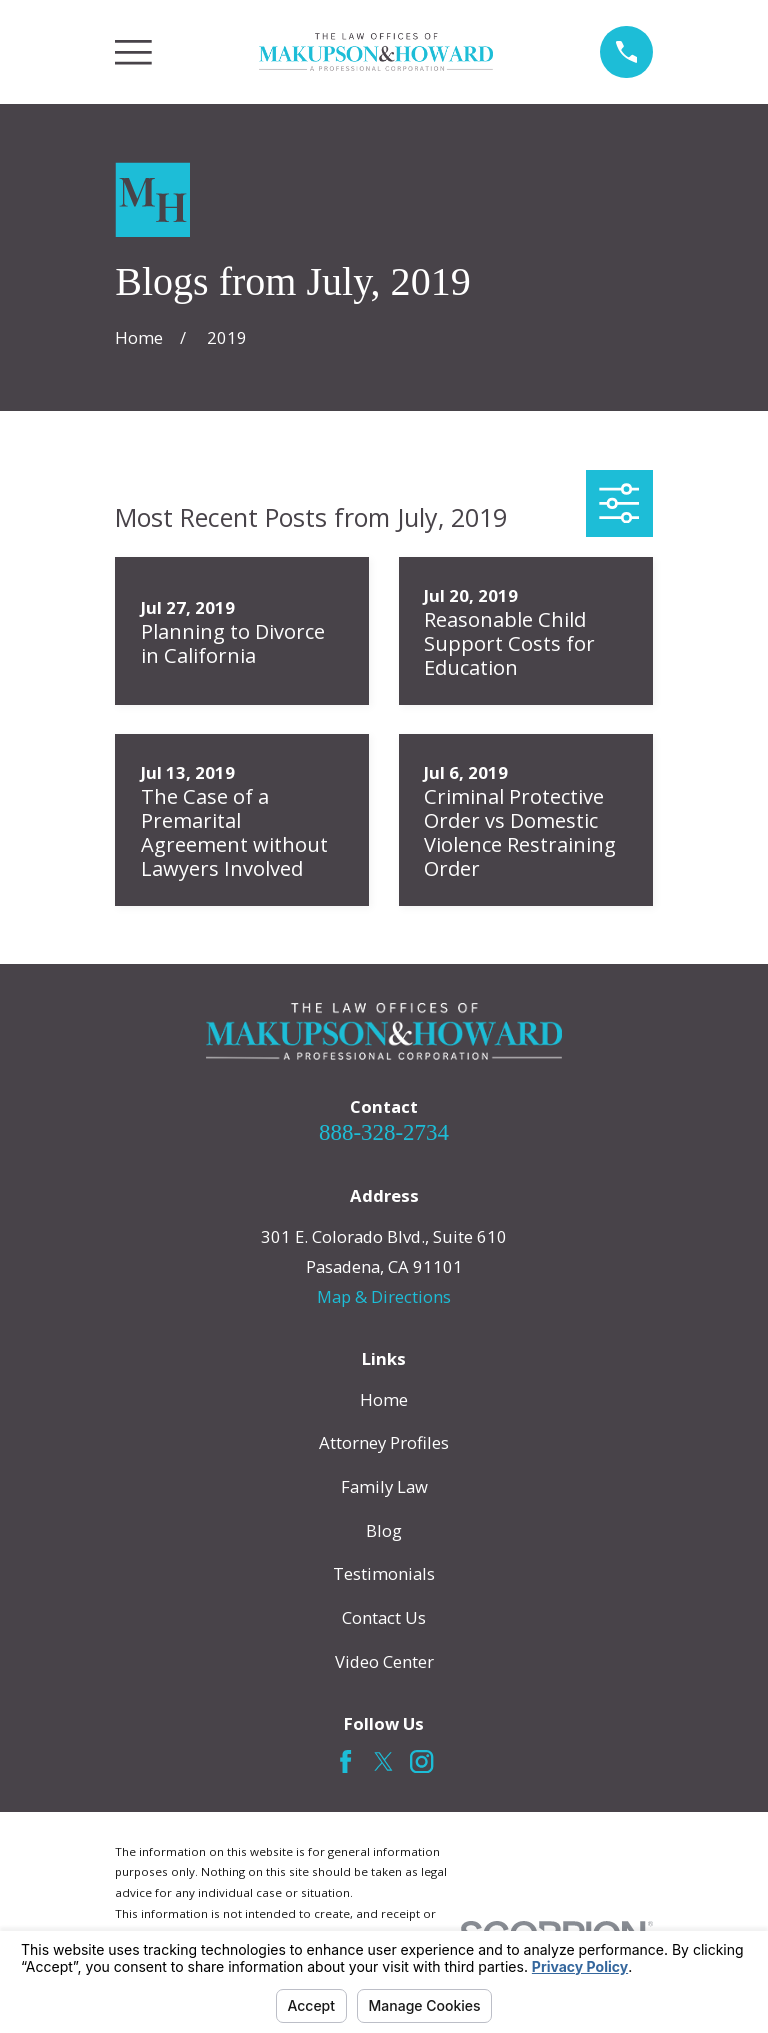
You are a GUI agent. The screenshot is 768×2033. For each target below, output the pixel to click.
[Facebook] (345, 1761)
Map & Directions (384, 1296)
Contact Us (384, 1617)
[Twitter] (383, 1761)
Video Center (384, 1661)
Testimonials (384, 1573)
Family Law (384, 1486)
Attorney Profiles (384, 1442)
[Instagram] (421, 1761)
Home (384, 1399)
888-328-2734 (384, 1132)
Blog (384, 1530)
